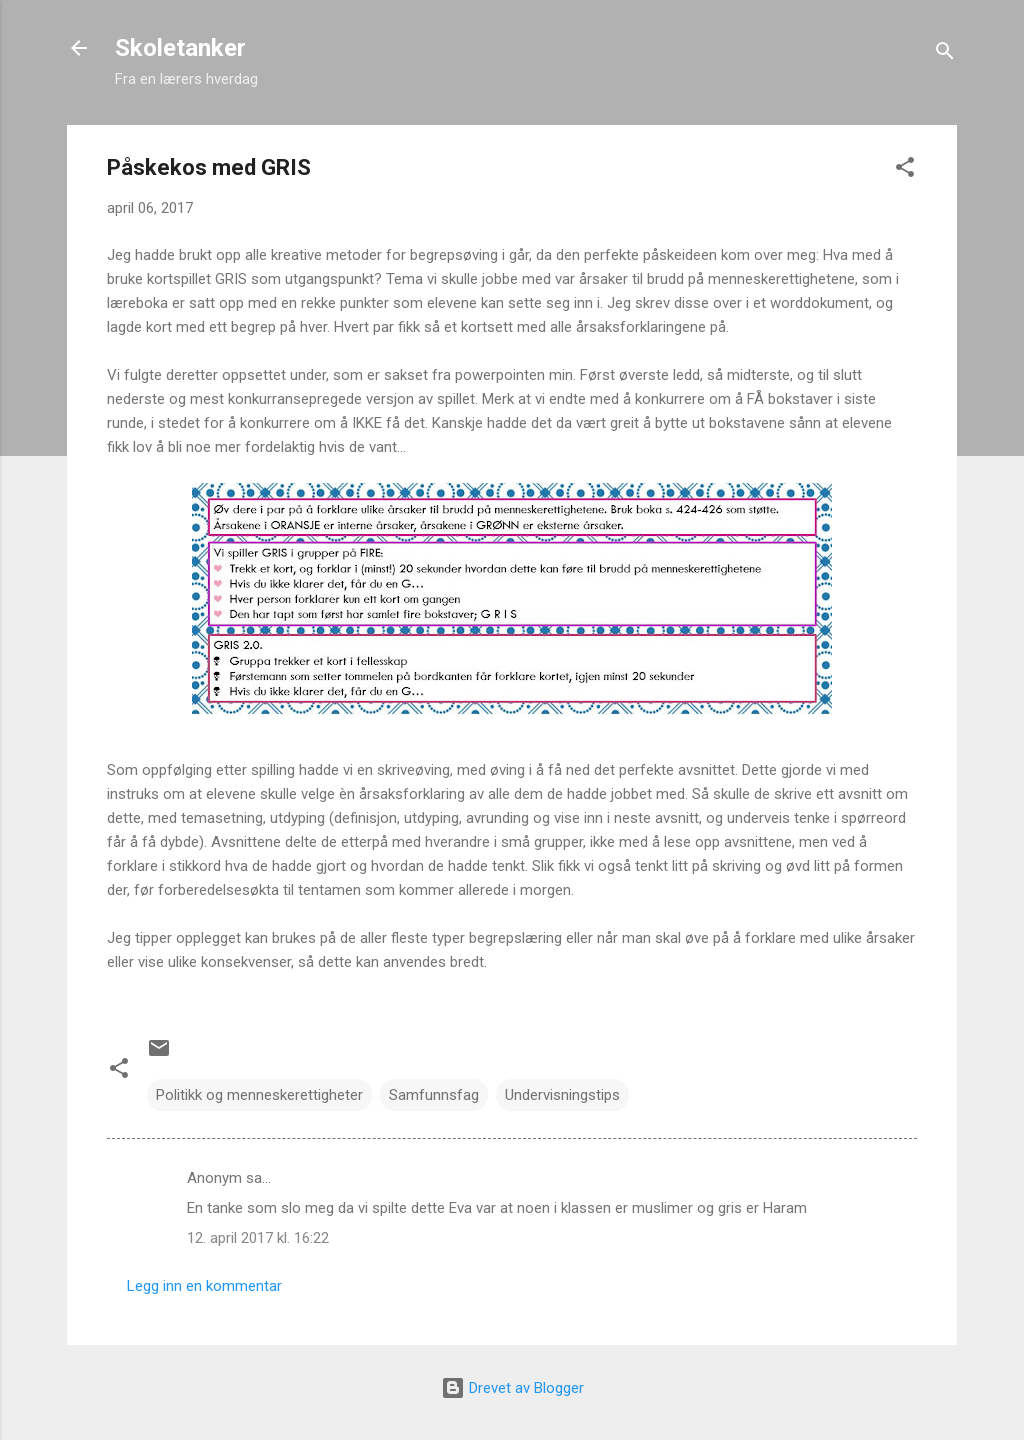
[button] (905, 170)
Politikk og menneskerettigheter (259, 1095)
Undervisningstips (562, 1095)
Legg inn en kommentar (204, 1286)
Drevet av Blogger (512, 1388)
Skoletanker (180, 48)
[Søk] (945, 54)
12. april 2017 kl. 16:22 (258, 1238)
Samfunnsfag (434, 1095)
